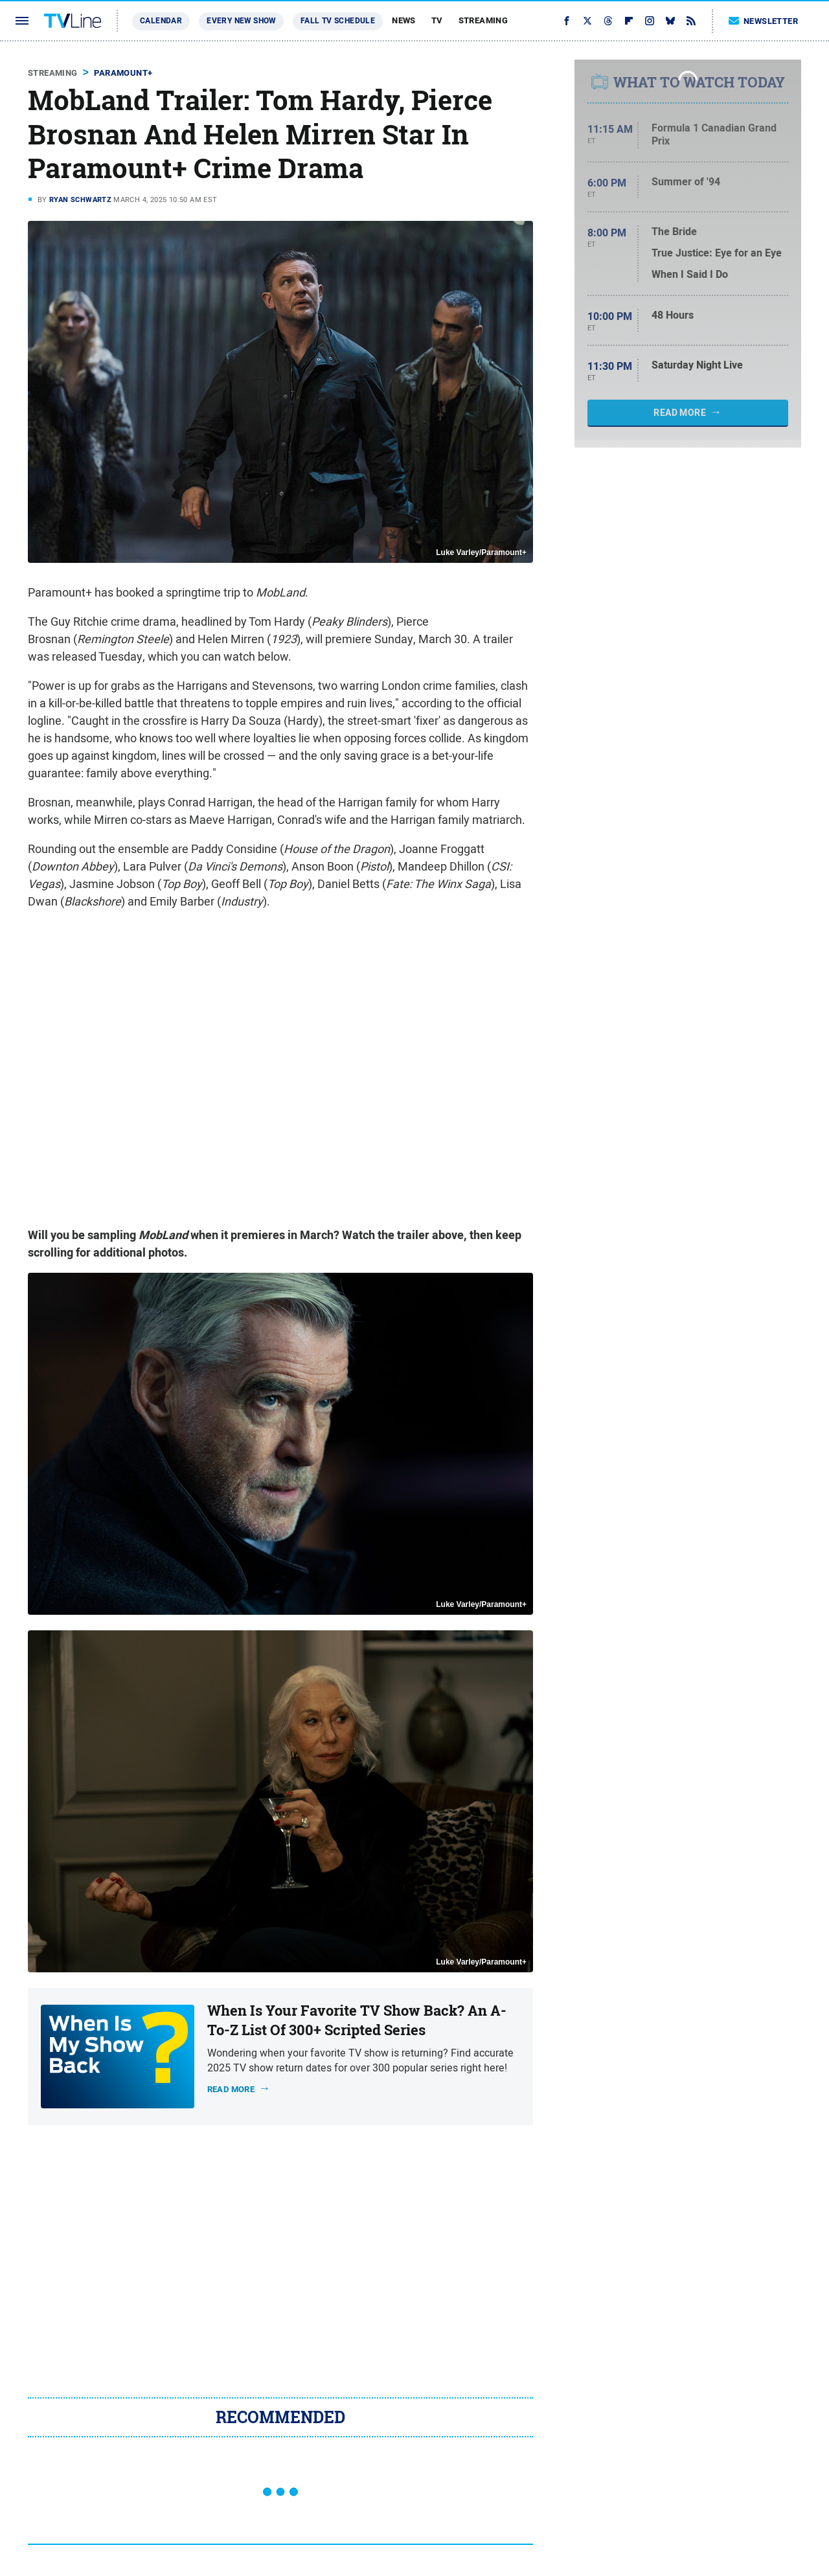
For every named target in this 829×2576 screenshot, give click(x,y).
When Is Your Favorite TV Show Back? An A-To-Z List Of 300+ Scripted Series (356, 2020)
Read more (231, 2089)
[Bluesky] (670, 21)
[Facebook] (567, 21)
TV (437, 20)
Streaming (483, 20)
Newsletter (764, 21)
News (404, 20)
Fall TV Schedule (338, 21)
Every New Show (241, 21)
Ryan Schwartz (80, 199)
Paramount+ (123, 73)
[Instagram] (649, 21)
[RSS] (691, 21)
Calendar (161, 21)
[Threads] (608, 21)
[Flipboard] (629, 21)
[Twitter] (587, 21)
